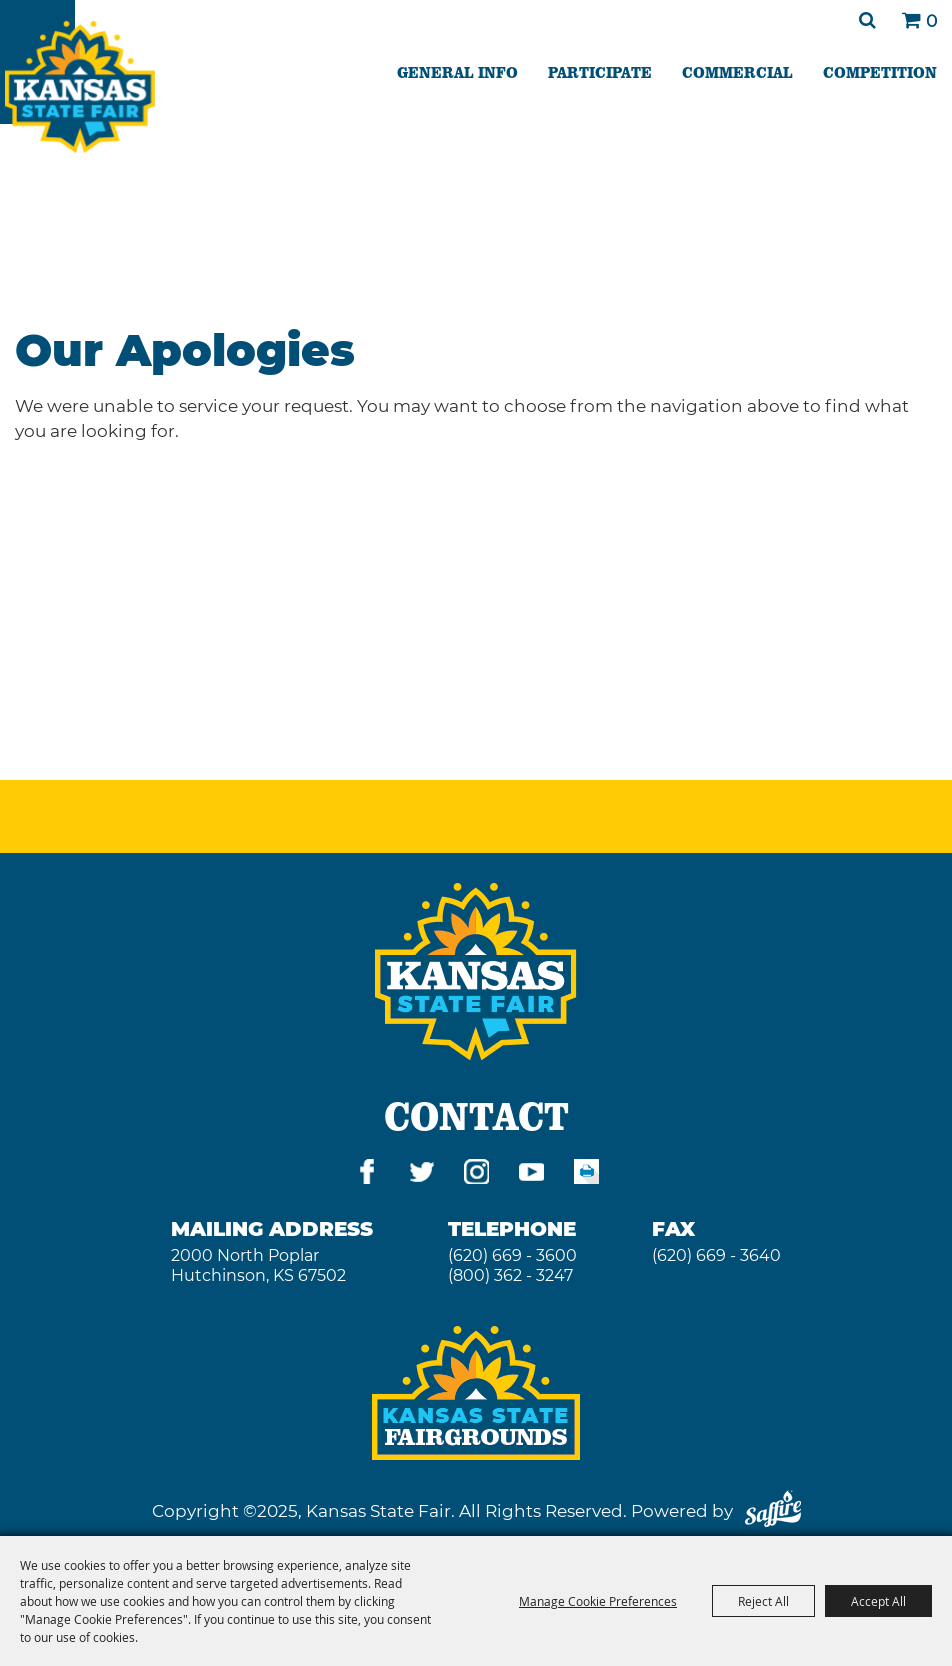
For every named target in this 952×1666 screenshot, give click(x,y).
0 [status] (931, 21)
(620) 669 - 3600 (512, 1255)
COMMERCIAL (737, 72)
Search (867, 20)
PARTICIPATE (600, 72)
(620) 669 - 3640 (716, 1255)
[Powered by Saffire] (773, 1511)
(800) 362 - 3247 (510, 1275)
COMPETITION (880, 72)
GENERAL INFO (457, 72)
